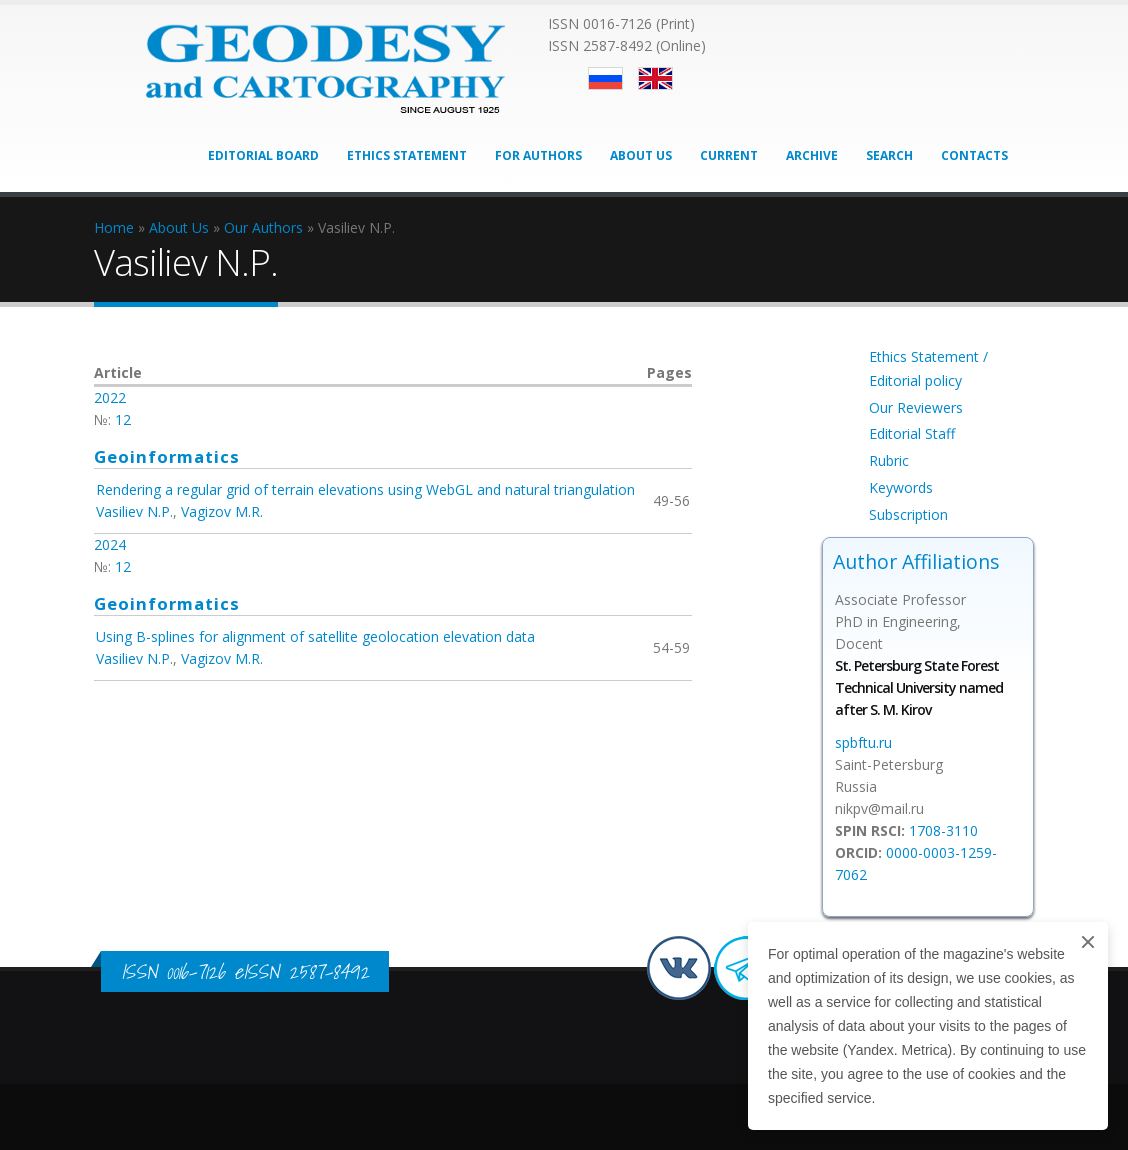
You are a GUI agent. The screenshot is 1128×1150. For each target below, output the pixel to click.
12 (123, 419)
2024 (110, 544)
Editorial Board (263, 155)
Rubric (889, 460)
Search (889, 155)
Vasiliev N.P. (134, 511)
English (655, 78)
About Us (641, 155)
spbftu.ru (863, 742)
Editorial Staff (912, 433)
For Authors (538, 155)
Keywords (901, 487)
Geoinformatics (167, 456)
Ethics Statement (407, 155)
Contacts (974, 155)
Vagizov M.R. (222, 511)
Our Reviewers (916, 407)
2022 (110, 397)
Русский (605, 78)
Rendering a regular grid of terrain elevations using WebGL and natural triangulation (365, 489)
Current (729, 155)
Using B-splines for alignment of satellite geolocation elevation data (315, 636)
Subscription (908, 514)
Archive (812, 155)
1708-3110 (943, 830)
